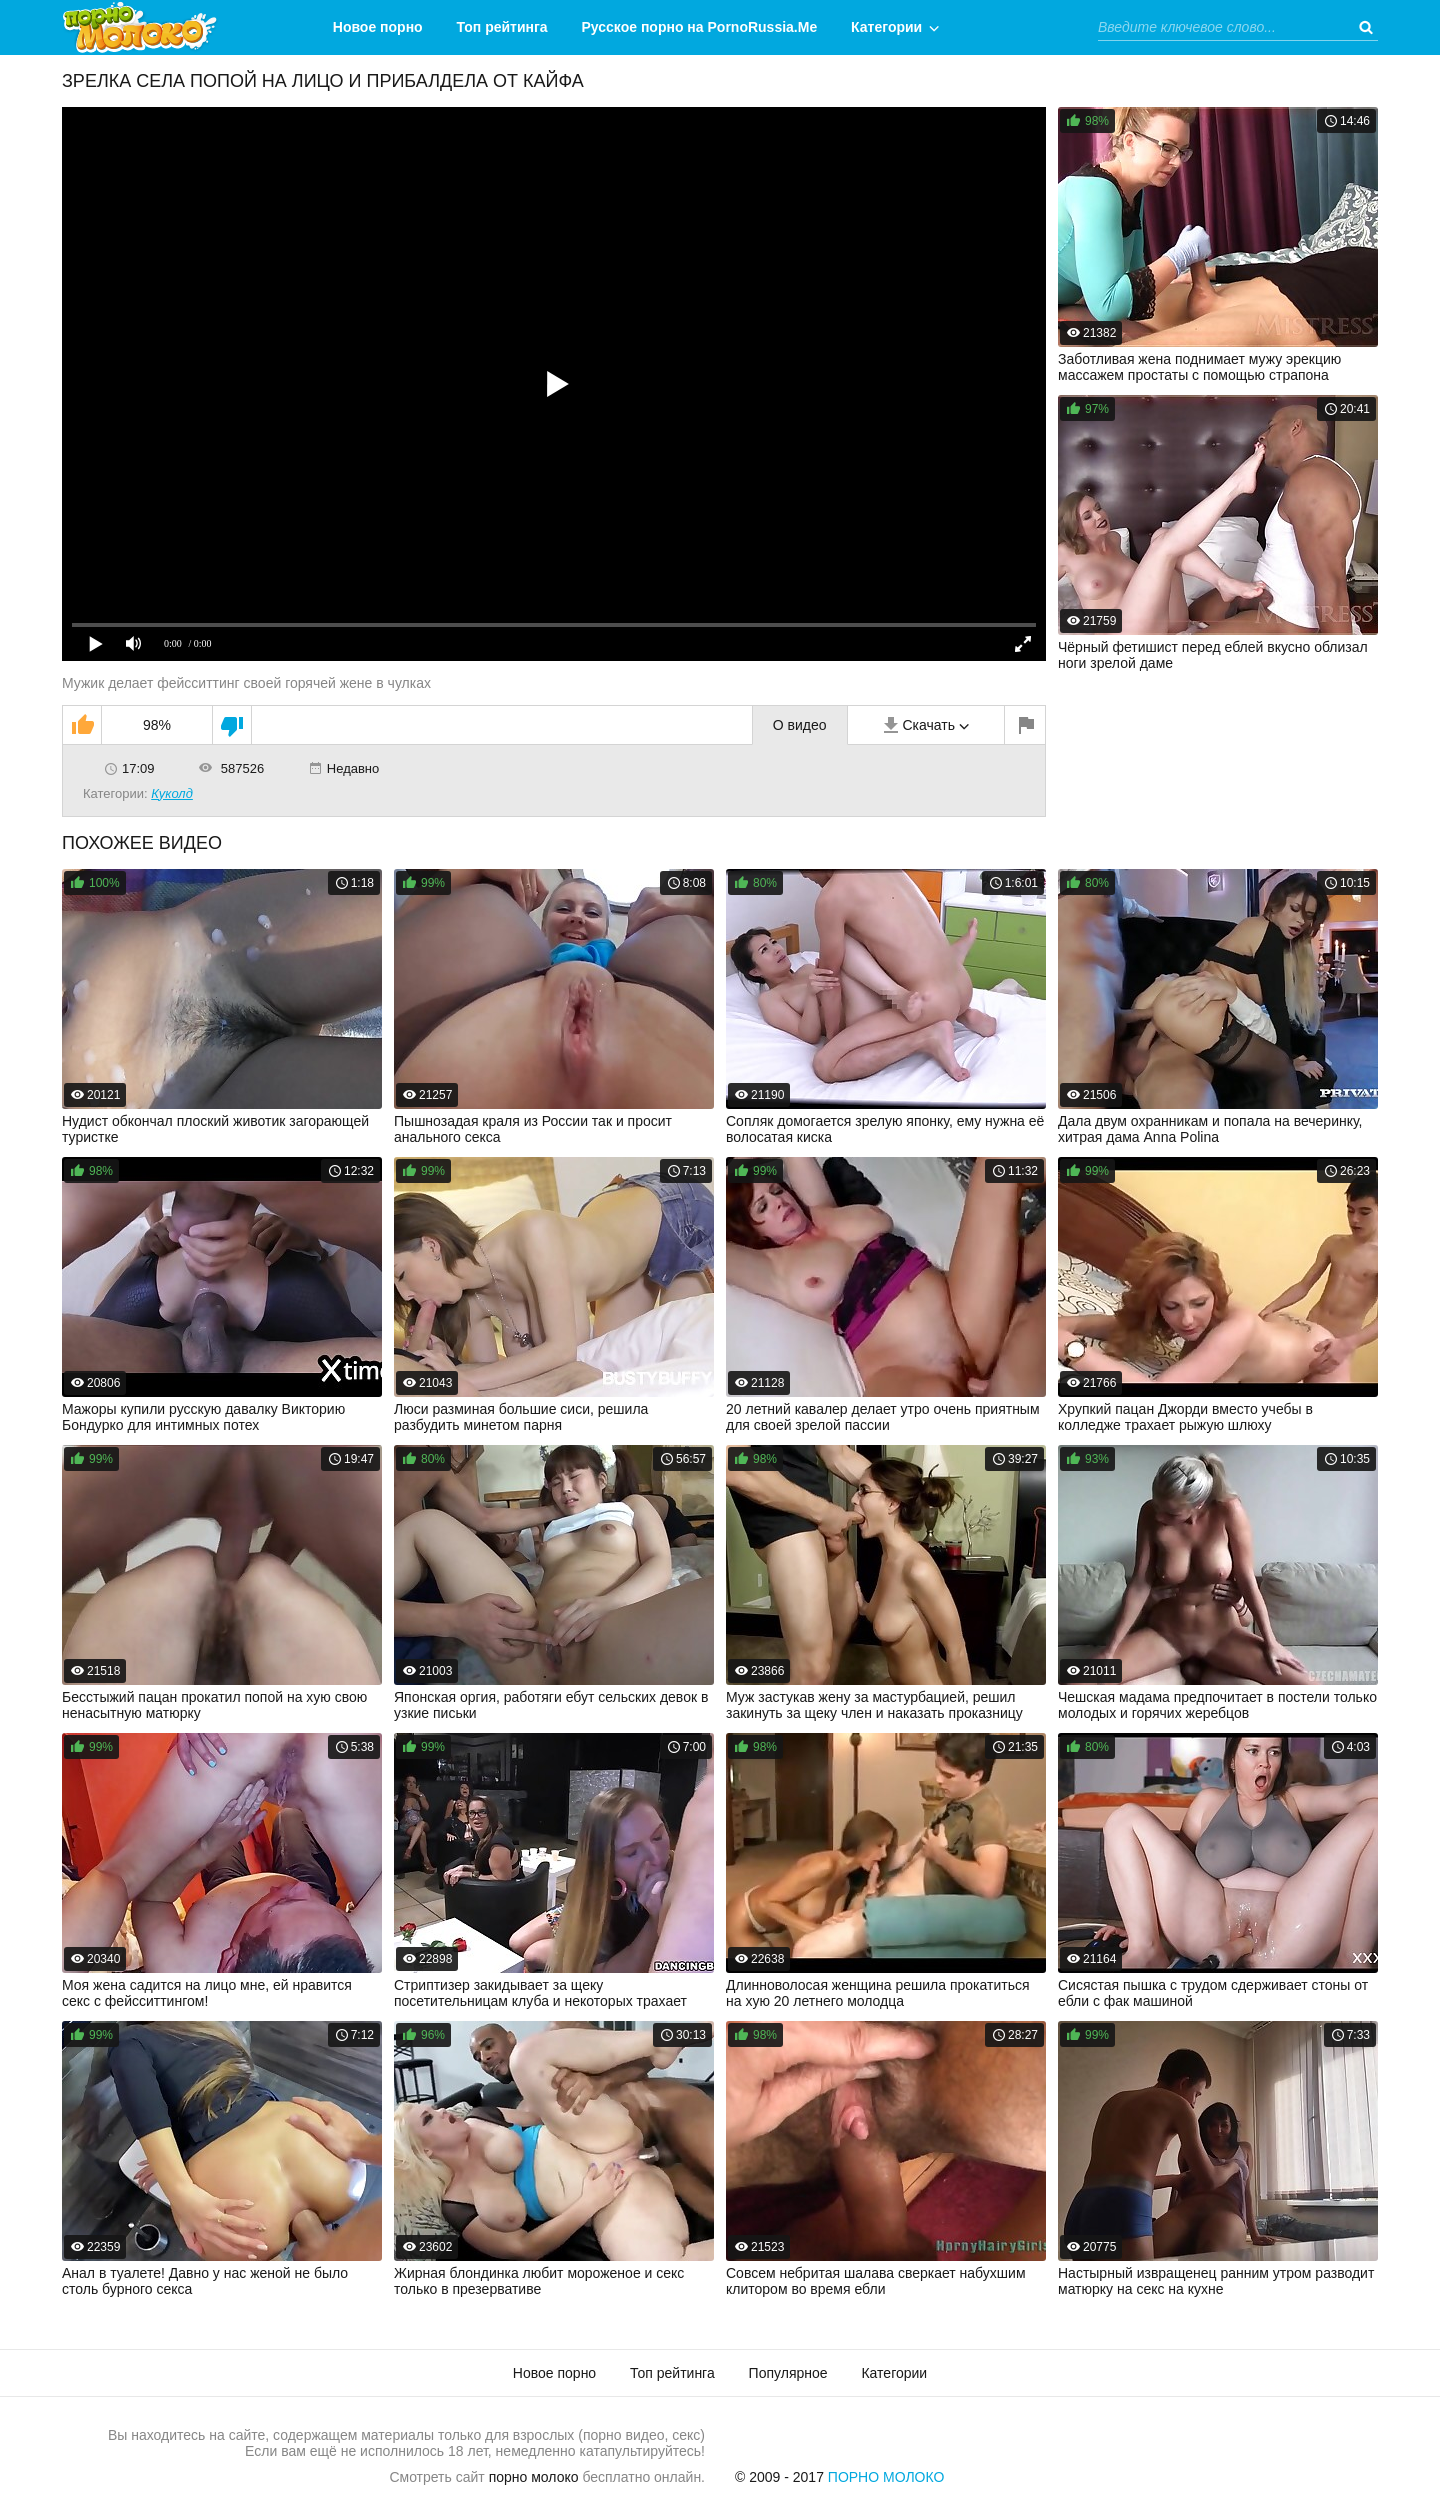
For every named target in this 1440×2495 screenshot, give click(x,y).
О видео (800, 725)
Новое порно (378, 27)
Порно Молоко (886, 2477)
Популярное (788, 2373)
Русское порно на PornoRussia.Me (700, 27)
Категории (886, 27)
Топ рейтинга (502, 27)
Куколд (172, 793)
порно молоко (534, 2477)
